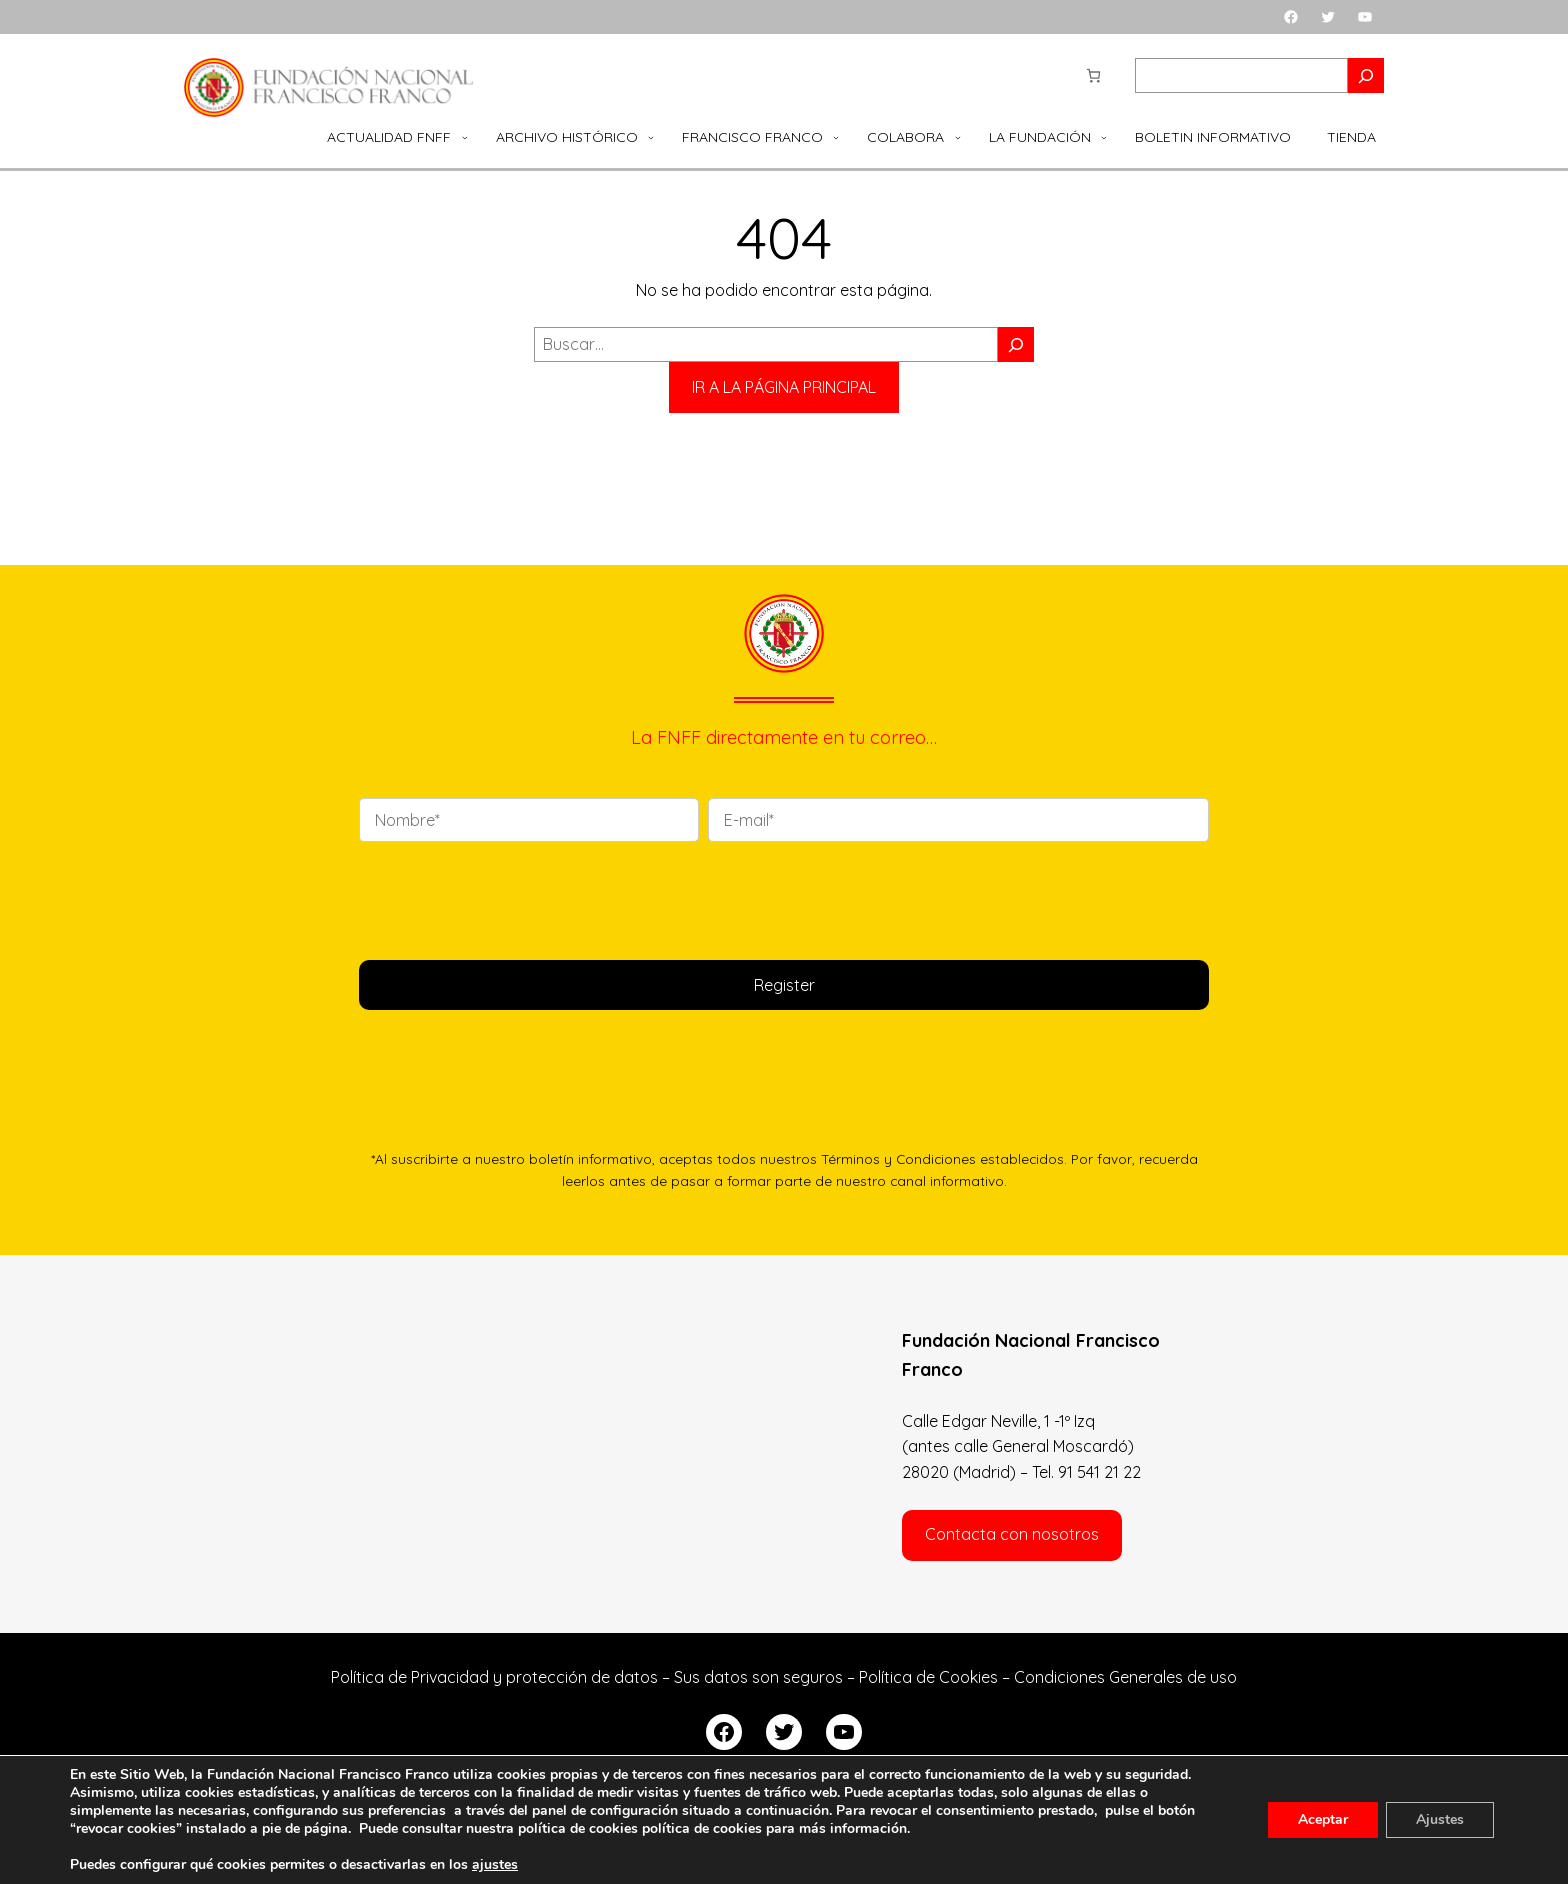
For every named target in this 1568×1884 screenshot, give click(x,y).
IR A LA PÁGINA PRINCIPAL (784, 387)
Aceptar (1323, 1819)
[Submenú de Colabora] (958, 137)
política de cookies (702, 1828)
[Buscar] (1016, 344)
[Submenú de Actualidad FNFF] (465, 137)
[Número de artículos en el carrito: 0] (1093, 75)
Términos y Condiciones (898, 1158)
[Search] (1366, 75)
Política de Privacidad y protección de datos (494, 1677)
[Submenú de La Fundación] (1104, 137)
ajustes (495, 1865)
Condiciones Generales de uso (1125, 1677)
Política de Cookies (928, 1677)
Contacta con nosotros (1012, 1534)
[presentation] (511, 897)
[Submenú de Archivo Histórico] (651, 137)
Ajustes (1440, 1819)
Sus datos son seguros (758, 1677)
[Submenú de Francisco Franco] (836, 137)
